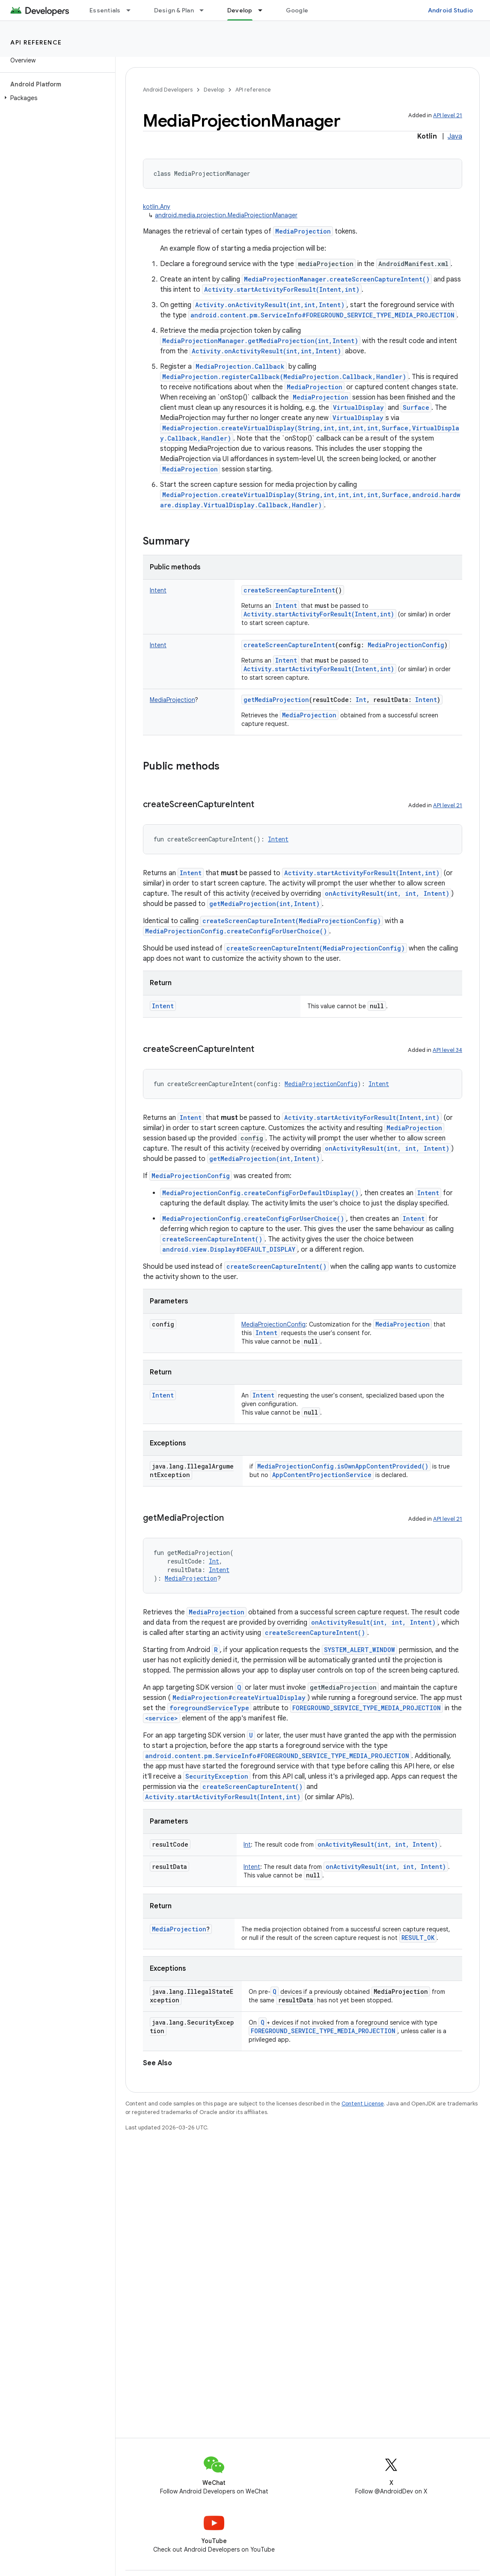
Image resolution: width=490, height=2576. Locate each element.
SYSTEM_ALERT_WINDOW (359, 1650)
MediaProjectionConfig (190, 1176)
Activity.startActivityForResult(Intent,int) (281, 289)
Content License (363, 2103)
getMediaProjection (276, 700)
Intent (286, 605)
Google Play (304, 10)
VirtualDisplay (358, 407)
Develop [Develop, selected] (239, 10)
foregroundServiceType (209, 1708)
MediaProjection (303, 231)
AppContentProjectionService (321, 1475)
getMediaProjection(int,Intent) (264, 904)
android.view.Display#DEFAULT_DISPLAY (228, 1249)
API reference (36, 42)
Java (455, 136)
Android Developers (168, 89)
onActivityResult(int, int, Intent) (387, 893)
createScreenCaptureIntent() (212, 1239)
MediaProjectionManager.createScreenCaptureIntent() (337, 279)
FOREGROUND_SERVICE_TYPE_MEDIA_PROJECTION (366, 1708)
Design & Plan (174, 10)
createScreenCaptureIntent (289, 590)
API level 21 (447, 115)
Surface (416, 407)
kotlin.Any (156, 206)
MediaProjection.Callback (240, 366)
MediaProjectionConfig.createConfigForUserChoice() (236, 931)
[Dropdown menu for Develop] (264, 10)
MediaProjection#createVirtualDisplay (239, 1698)
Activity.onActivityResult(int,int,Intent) (269, 305)
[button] (56, 98)
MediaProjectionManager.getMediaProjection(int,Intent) (260, 341)
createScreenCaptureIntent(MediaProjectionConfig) (291, 921)
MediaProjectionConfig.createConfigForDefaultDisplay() (260, 1193)
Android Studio (450, 10)
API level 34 (447, 1050)
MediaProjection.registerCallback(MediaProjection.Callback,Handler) (284, 377)
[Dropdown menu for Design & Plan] (205, 10)
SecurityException (216, 1776)
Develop (214, 89)
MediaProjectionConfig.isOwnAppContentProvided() (342, 1466)
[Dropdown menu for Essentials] (132, 10)
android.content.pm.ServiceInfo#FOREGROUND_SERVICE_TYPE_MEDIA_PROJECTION (322, 315)
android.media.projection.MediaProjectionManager (226, 215)
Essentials (105, 10)
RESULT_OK (417, 1937)
